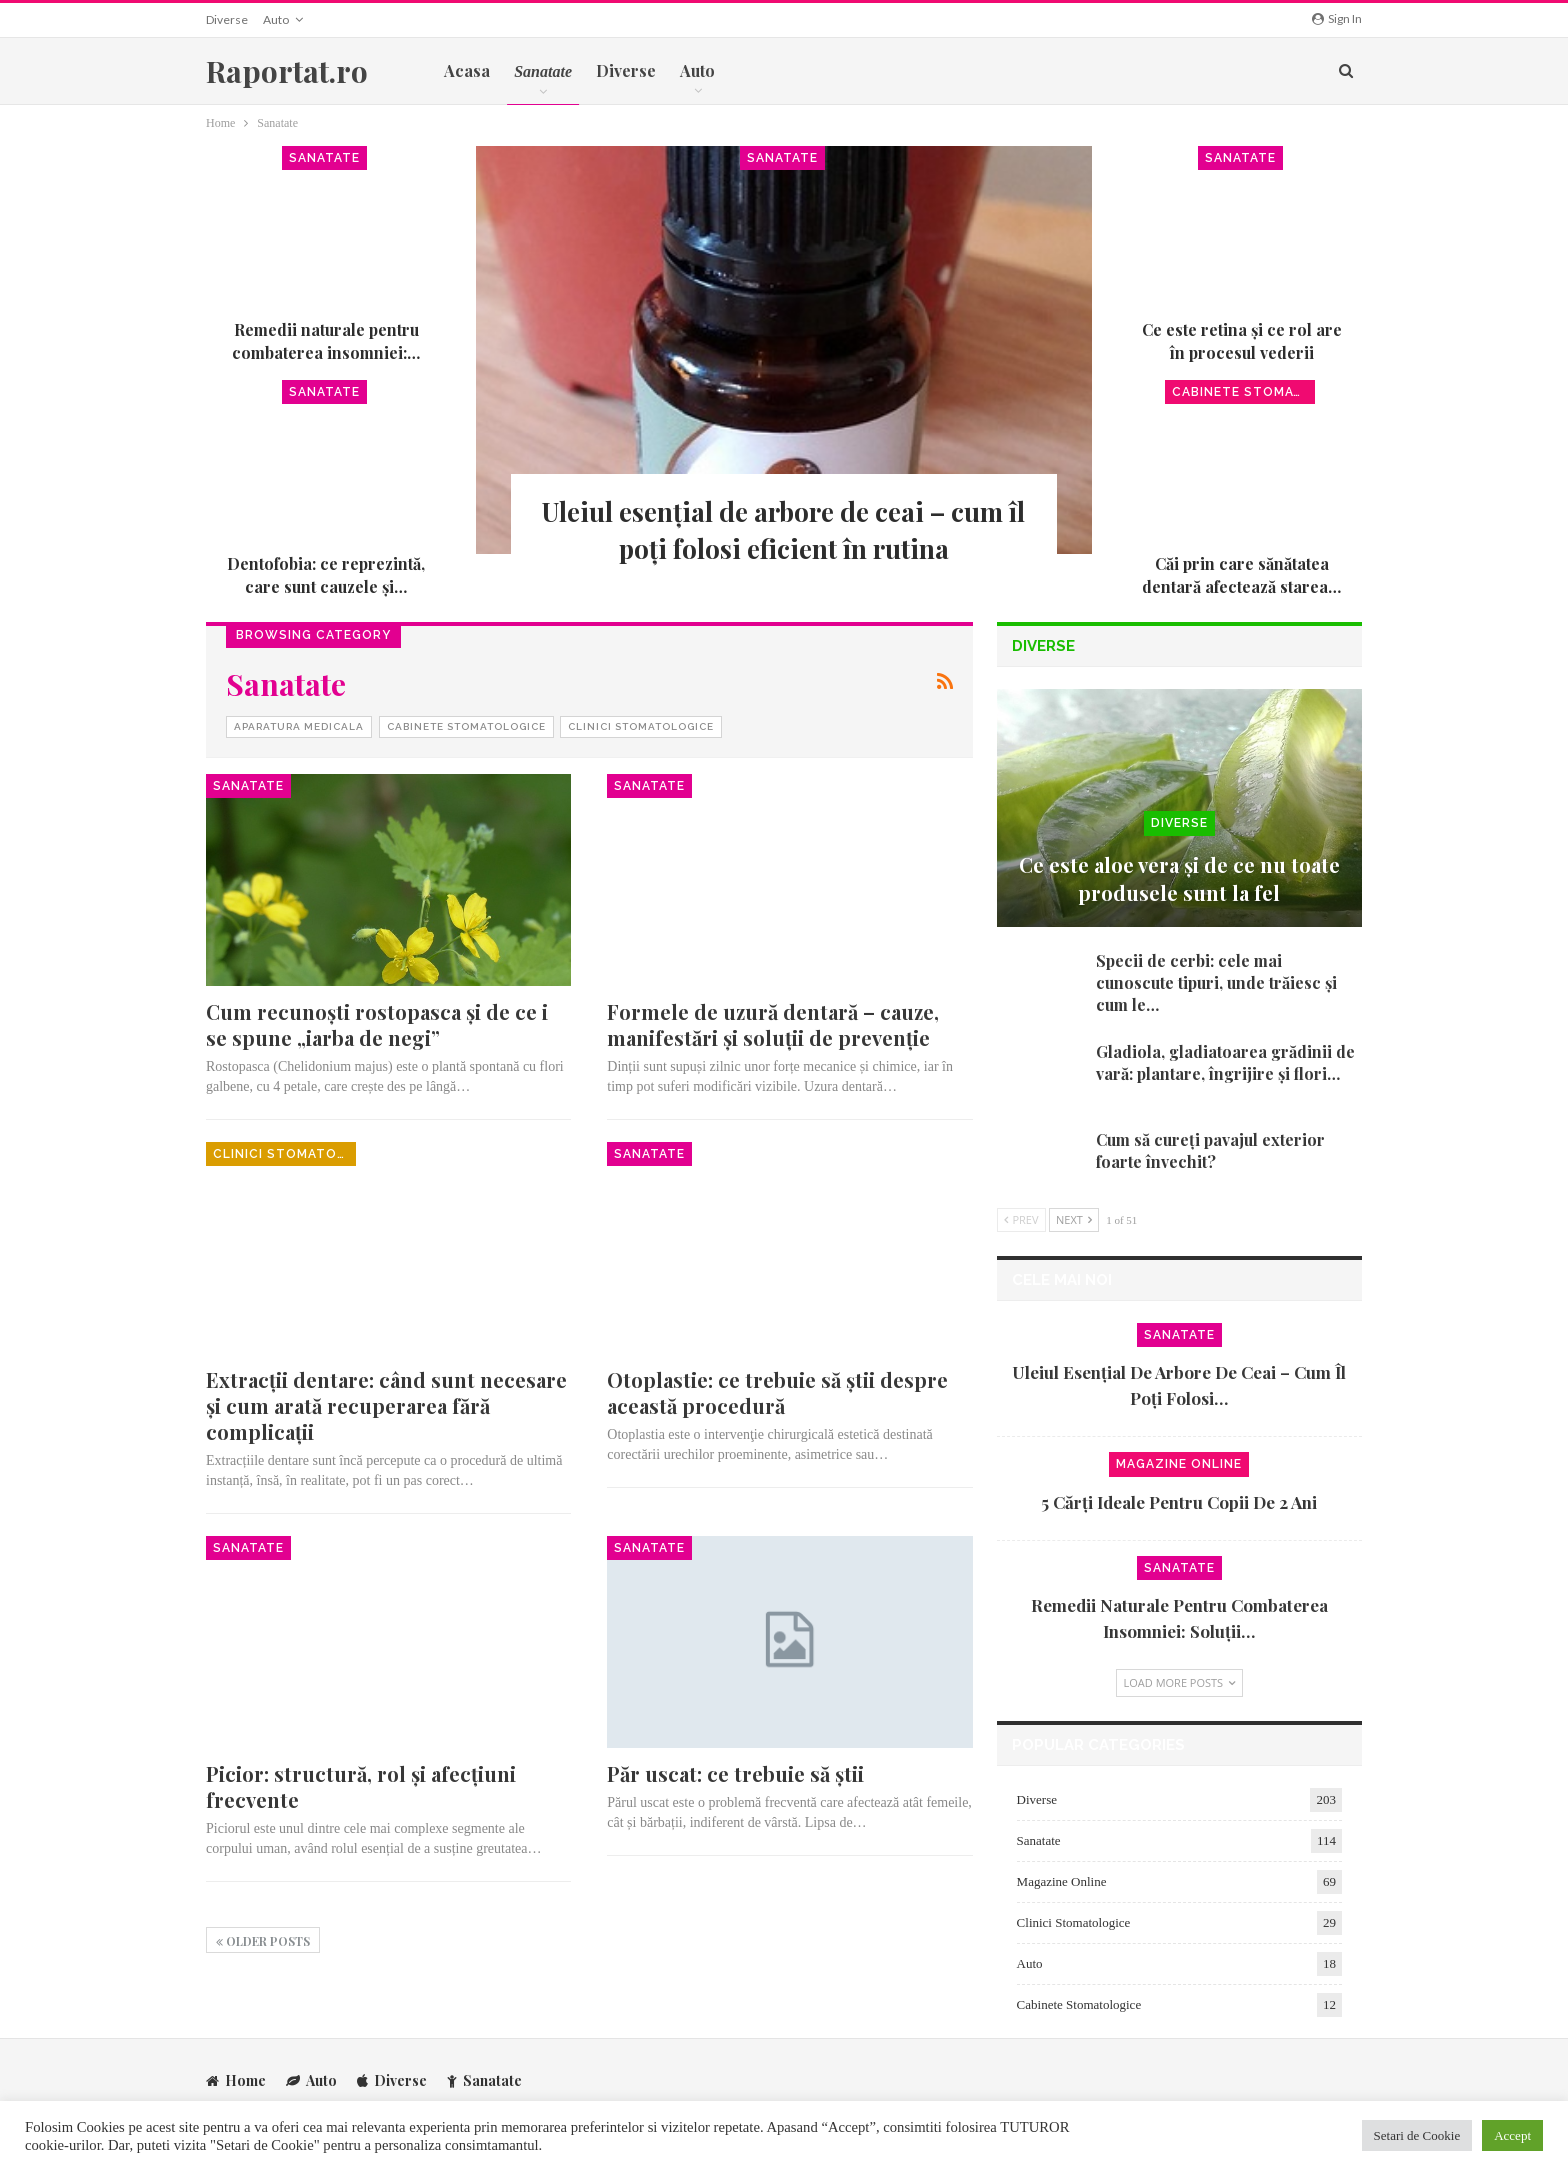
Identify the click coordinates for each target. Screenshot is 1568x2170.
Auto (276, 19)
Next (1074, 1219)
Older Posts (263, 1941)
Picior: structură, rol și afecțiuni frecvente (361, 1786)
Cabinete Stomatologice (1243, 392)
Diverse (227, 19)
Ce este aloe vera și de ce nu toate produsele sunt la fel (1179, 878)
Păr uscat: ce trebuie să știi (735, 1773)
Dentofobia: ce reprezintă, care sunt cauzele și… (326, 574)
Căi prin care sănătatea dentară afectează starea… (1241, 574)
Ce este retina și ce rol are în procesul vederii (1242, 340)
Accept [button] (1512, 2135)
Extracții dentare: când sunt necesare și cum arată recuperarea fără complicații (386, 1405)
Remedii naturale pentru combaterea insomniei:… (326, 340)
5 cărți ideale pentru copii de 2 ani (1179, 1502)
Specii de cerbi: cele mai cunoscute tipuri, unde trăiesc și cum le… (1216, 982)
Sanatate (782, 158)
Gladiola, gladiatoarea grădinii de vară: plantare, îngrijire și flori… (1225, 1062)
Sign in (1337, 18)
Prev (1021, 1219)
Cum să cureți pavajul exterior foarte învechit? (1210, 1150)
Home (236, 2079)
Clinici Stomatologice (641, 726)
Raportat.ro (287, 71)
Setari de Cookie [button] (1417, 2135)
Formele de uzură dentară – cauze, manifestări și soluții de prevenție (773, 1024)
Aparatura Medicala (299, 726)
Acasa (467, 70)
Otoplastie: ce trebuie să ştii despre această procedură (777, 1392)
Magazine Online (1179, 1464)
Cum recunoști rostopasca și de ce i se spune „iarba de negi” (377, 1024)
